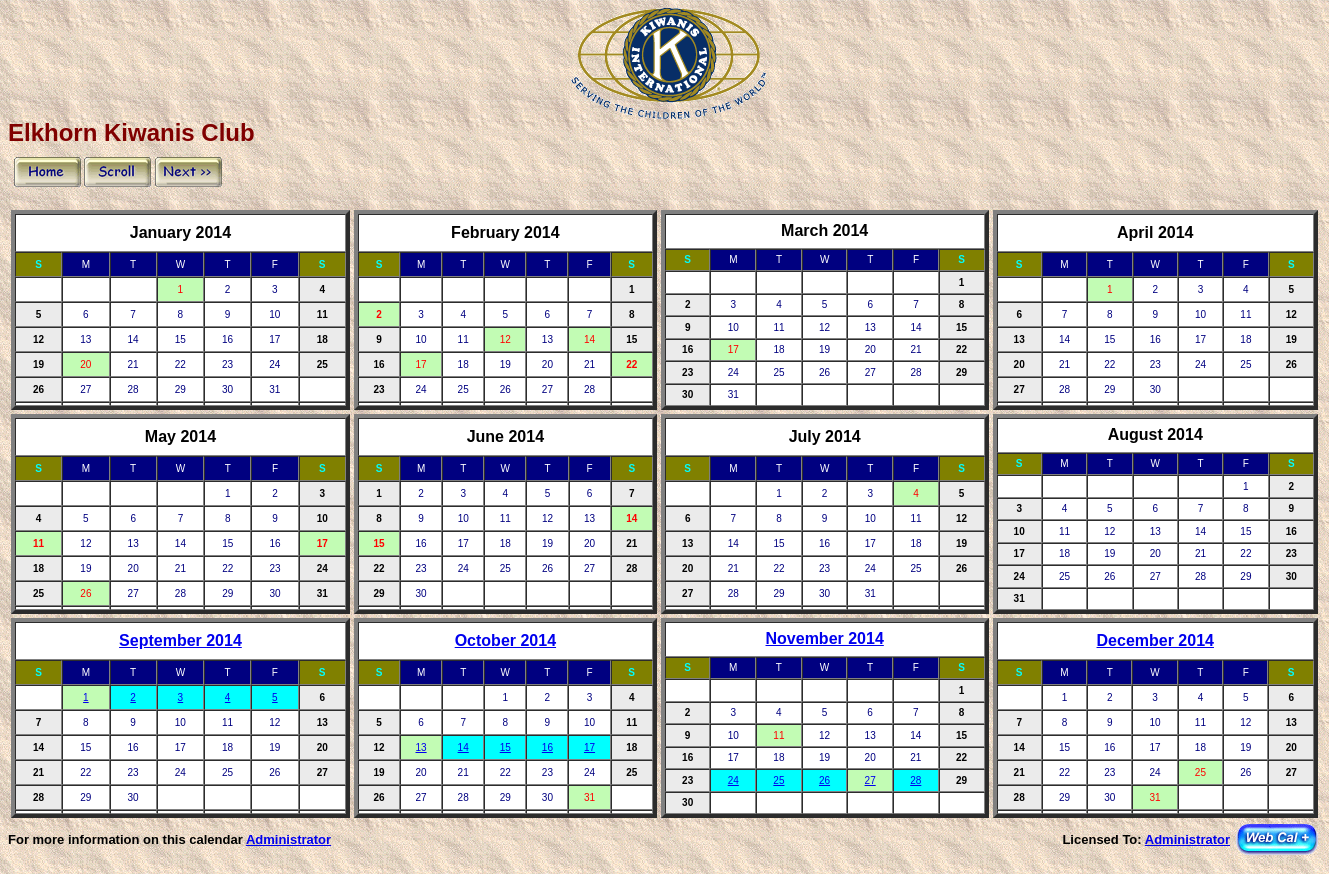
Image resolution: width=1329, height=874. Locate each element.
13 (421, 747)
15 (505, 747)
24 (733, 780)
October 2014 (505, 640)
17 (589, 747)
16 (547, 747)
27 (870, 780)
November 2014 (825, 638)
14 (463, 747)
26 (824, 780)
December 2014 (1155, 640)
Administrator (288, 839)
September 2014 (180, 640)
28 (915, 780)
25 (778, 780)
